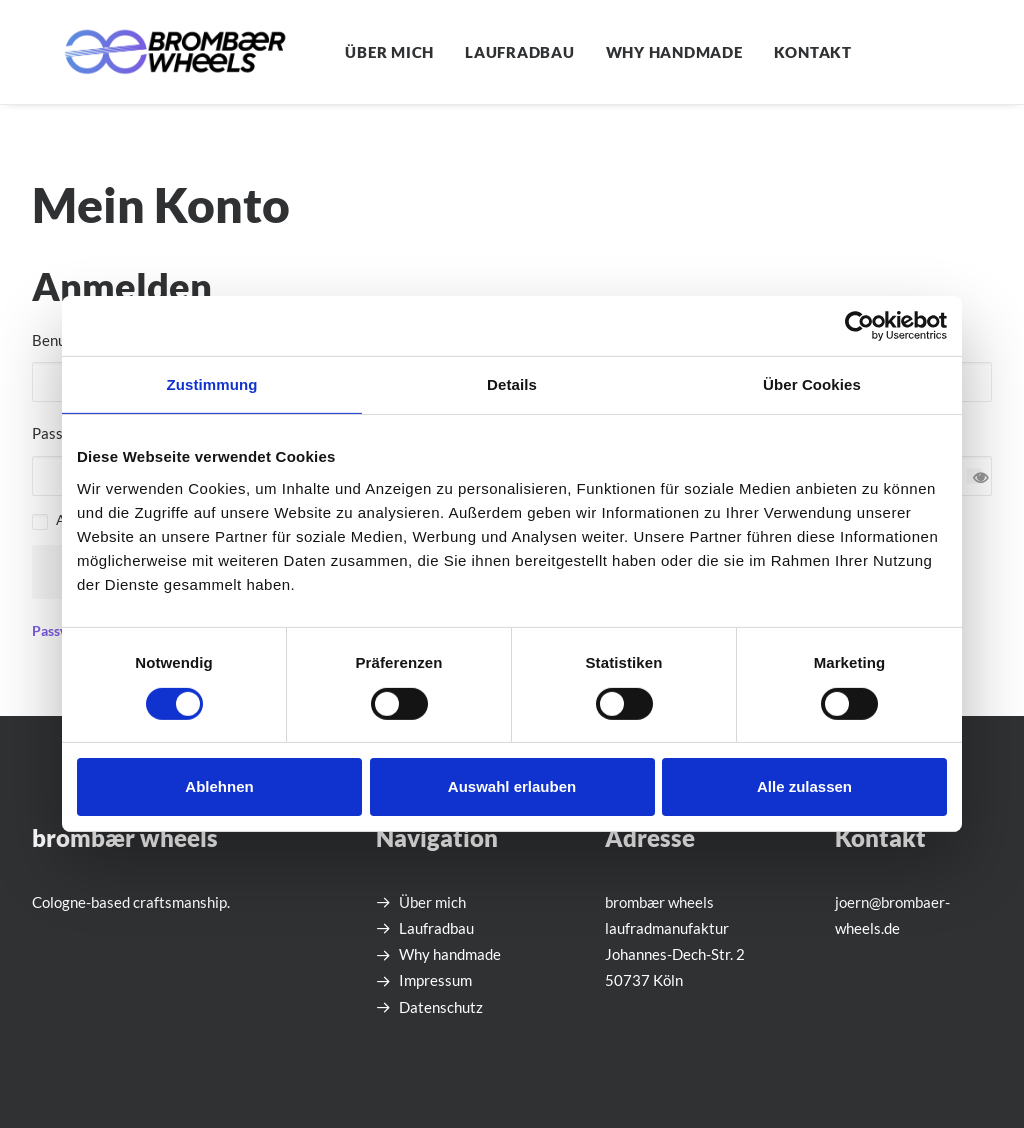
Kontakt (757, 52)
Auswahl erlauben (512, 786)
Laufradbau (464, 52)
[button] (1014, 52)
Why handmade (618, 52)
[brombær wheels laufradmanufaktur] (147, 52)
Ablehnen (219, 786)
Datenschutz (441, 1007)
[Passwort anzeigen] (974, 475)
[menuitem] (333, 52)
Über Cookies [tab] (812, 384)
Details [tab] (512, 384)
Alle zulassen (804, 786)
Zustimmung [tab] (212, 384)
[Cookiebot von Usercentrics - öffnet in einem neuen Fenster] (859, 326)
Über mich (333, 52)
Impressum (435, 980)
